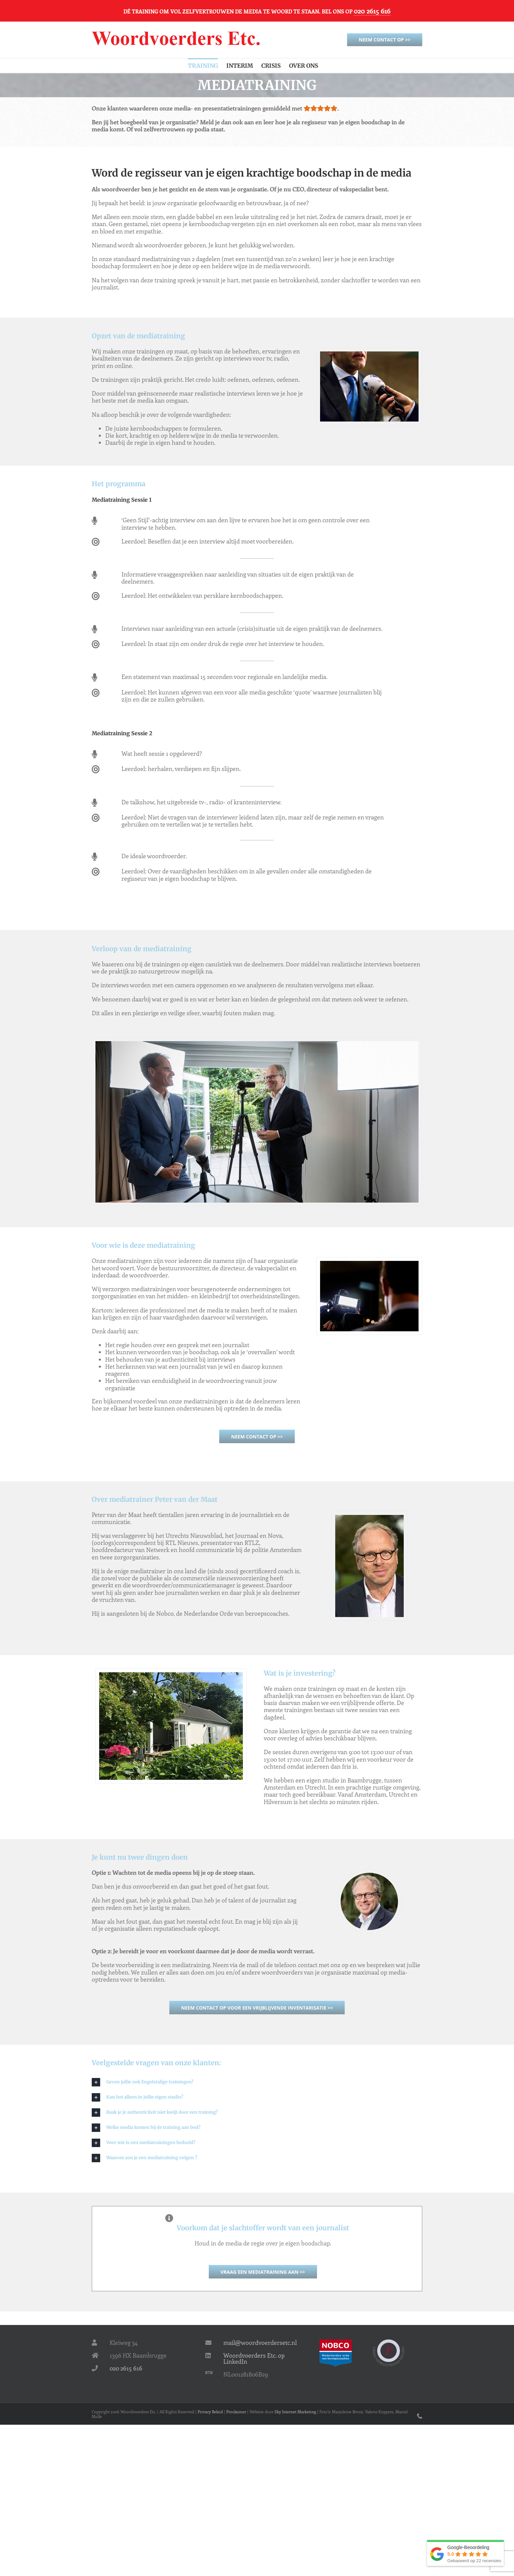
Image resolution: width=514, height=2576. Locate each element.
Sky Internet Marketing (295, 2411)
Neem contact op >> (384, 39)
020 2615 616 (372, 10)
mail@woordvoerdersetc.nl (260, 2342)
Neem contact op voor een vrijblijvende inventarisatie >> (257, 2008)
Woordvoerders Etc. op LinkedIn (254, 2358)
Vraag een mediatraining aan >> (263, 2272)
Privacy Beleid (210, 2411)
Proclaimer (236, 2411)
